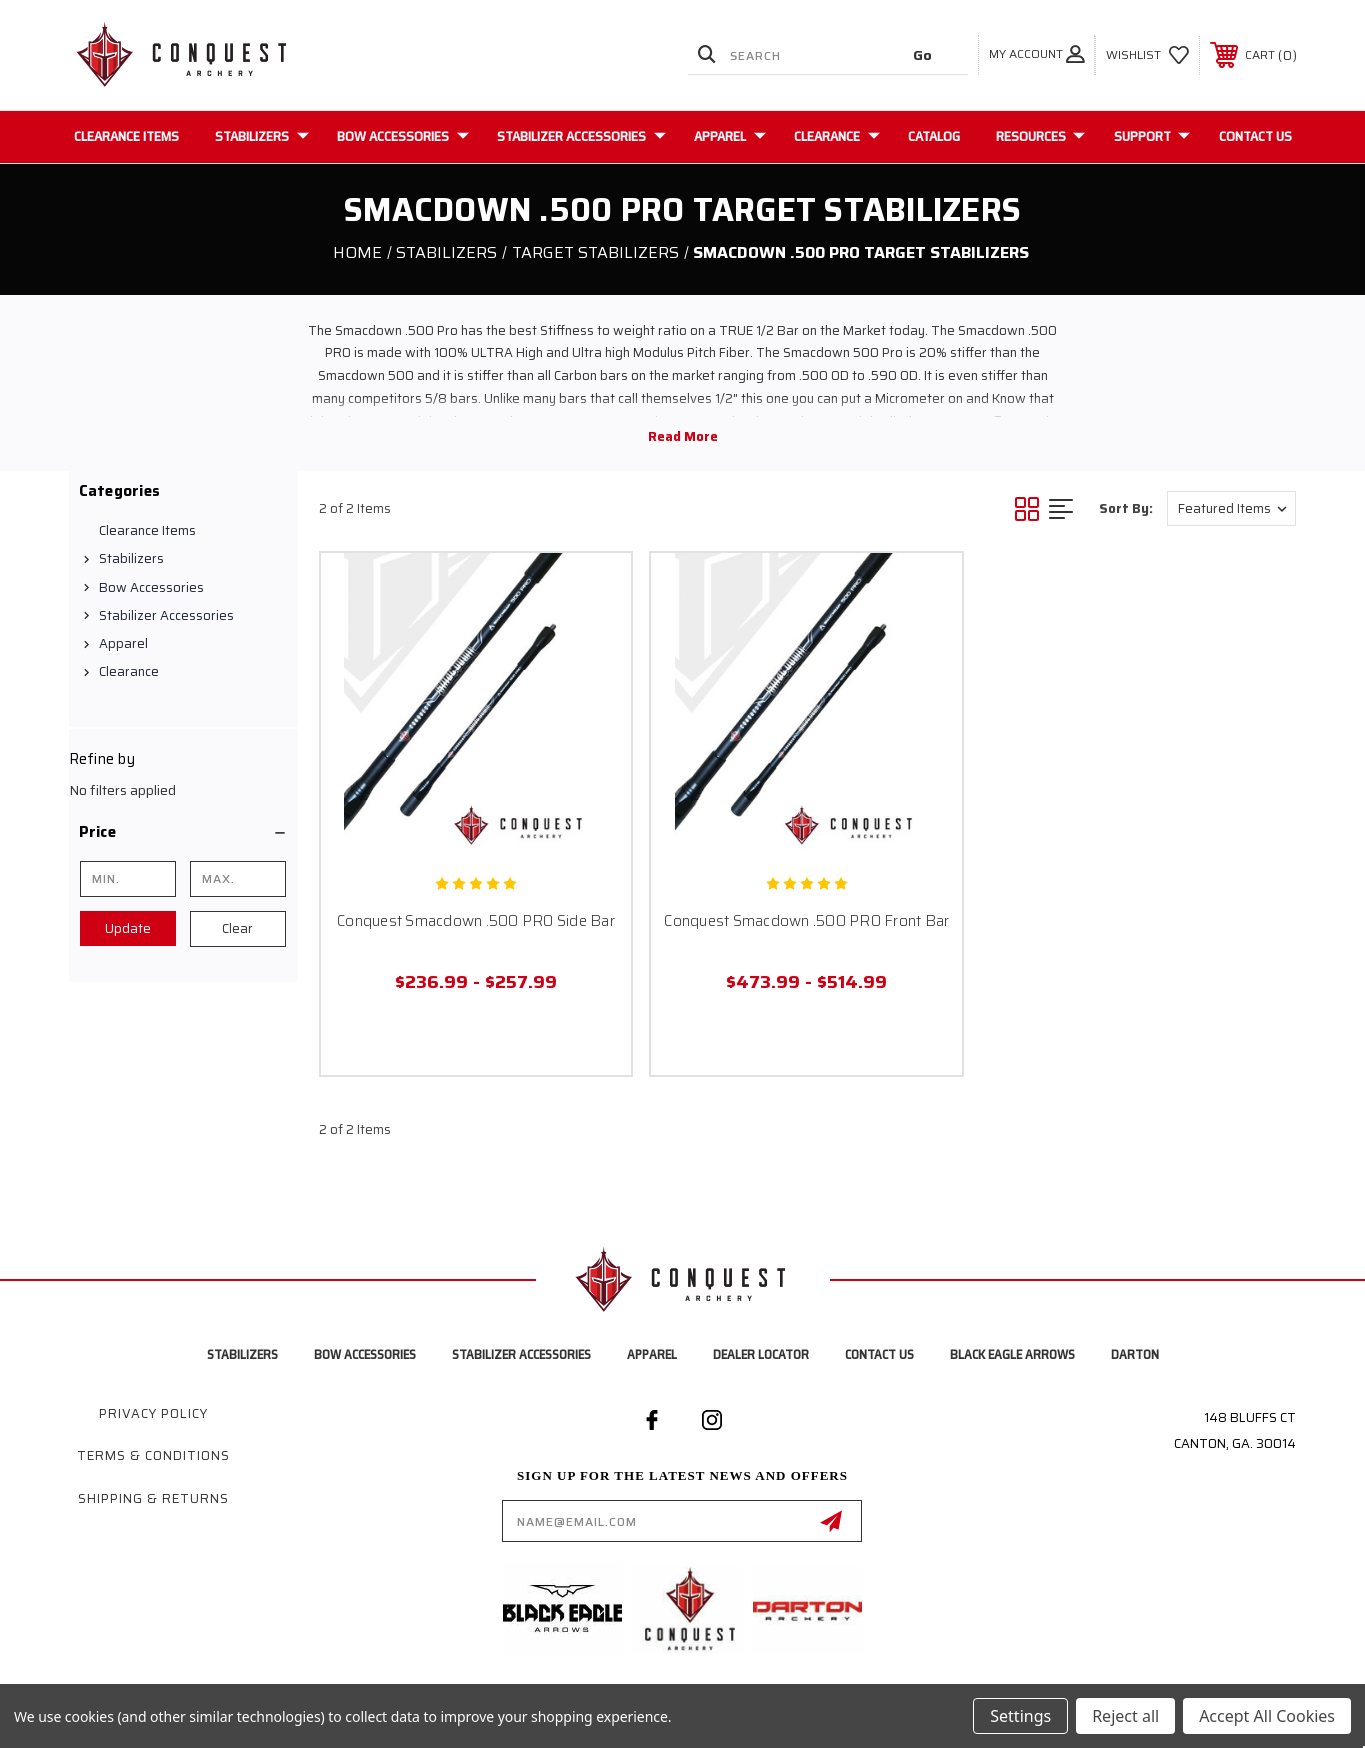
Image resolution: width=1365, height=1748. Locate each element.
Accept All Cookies (1267, 1716)
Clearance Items (126, 136)
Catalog (934, 136)
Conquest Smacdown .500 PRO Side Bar (476, 921)
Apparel (730, 136)
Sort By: (1126, 508)
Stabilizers (262, 136)
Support (1152, 136)
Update (128, 928)
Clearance (837, 136)
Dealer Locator (761, 1354)
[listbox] (1231, 508)
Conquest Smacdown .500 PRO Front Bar (806, 921)
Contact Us (1255, 136)
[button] (183, 832)
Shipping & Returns (153, 1498)
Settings (1020, 1716)
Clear (237, 928)
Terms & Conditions (153, 1455)
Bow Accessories (403, 136)
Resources (1040, 136)
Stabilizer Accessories (581, 136)
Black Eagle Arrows (1012, 1354)
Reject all (1125, 1716)
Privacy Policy (153, 1413)
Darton (1135, 1354)
